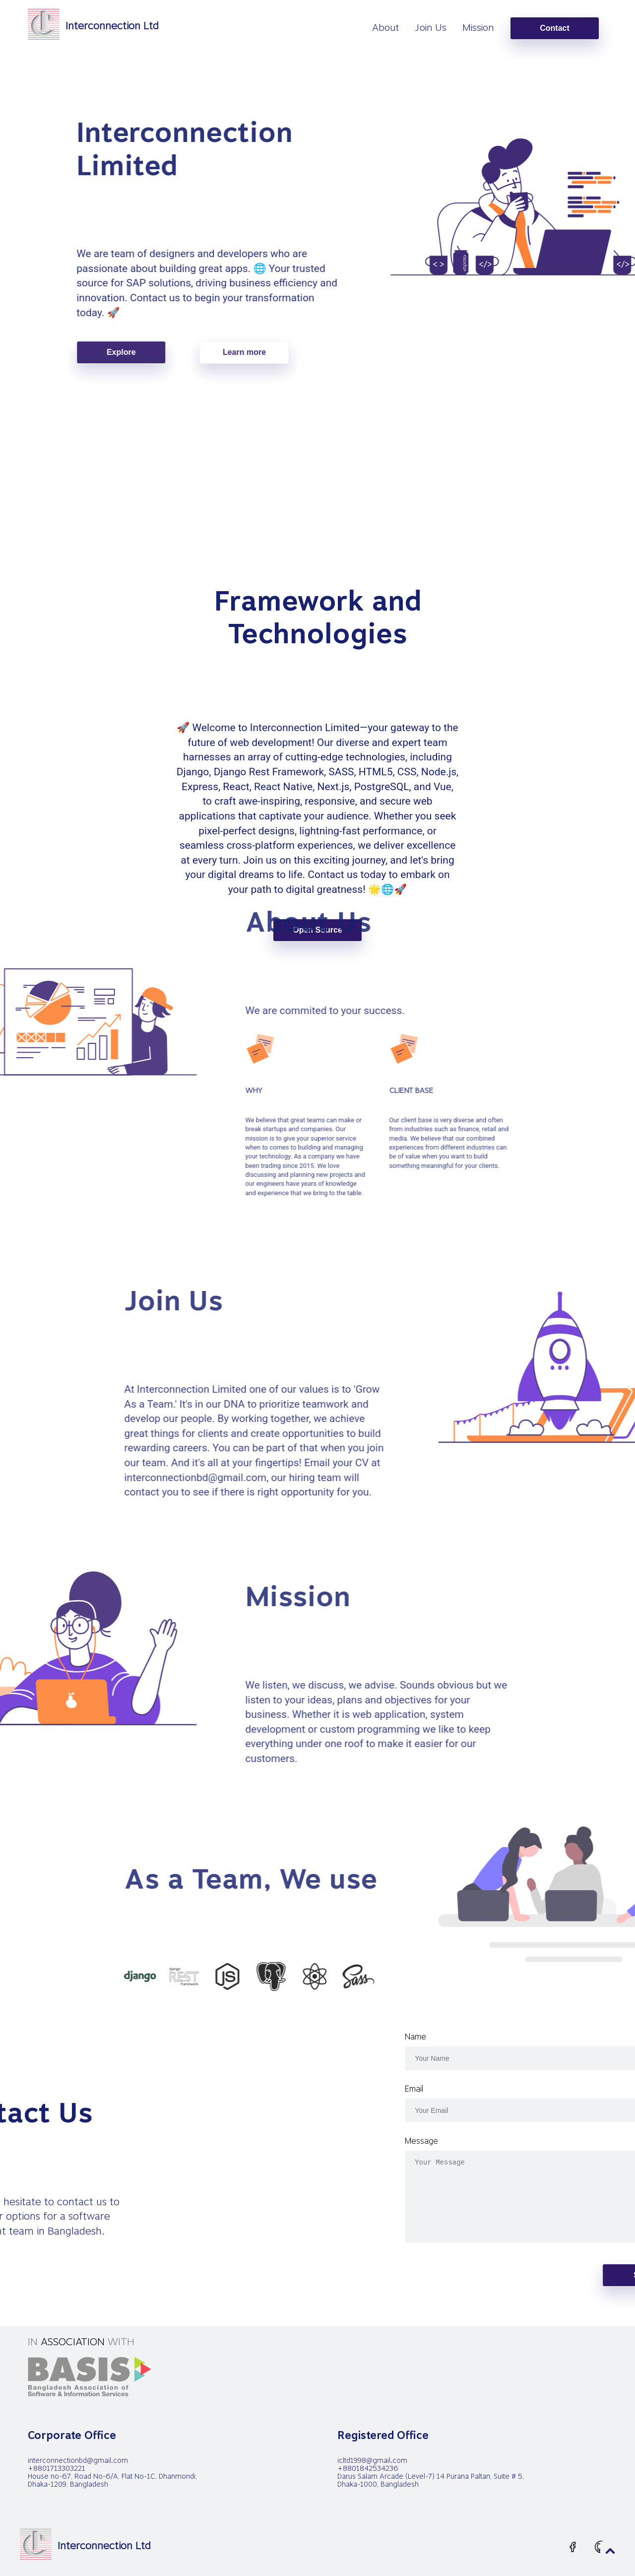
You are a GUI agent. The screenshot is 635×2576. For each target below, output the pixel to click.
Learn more (424, 352)
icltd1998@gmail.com (372, 2460)
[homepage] (93, 26)
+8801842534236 (367, 2468)
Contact (555, 28)
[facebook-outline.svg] (573, 2548)
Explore (301, 352)
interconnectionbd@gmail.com (78, 2460)
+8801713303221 (56, 2468)
